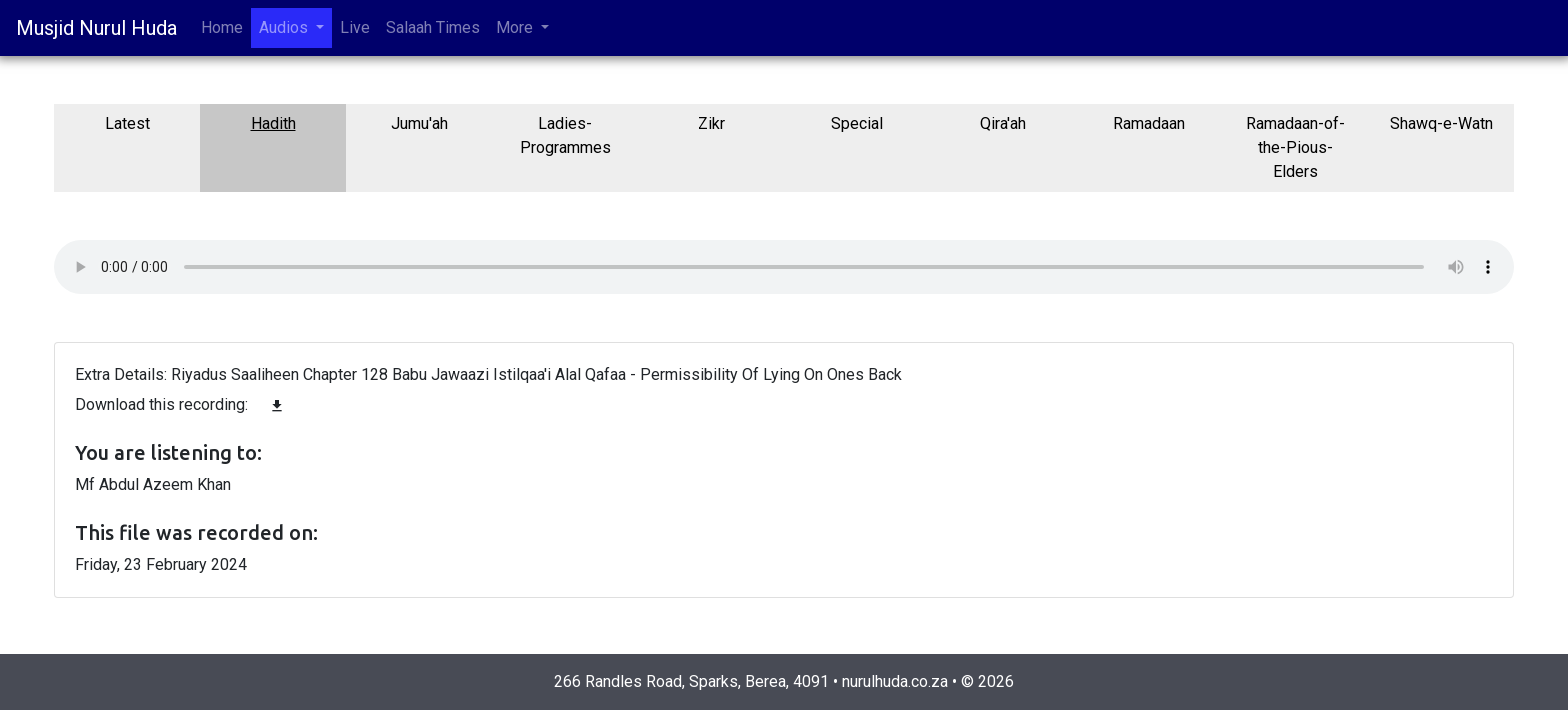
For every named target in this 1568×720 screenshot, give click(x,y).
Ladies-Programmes (565, 135)
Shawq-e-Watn (1441, 123)
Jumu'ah (419, 123)
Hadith (273, 123)
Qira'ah (1003, 123)
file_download (277, 406)
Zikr (711, 123)
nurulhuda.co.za (895, 681)
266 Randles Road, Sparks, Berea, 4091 (691, 681)
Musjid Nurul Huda (96, 28)
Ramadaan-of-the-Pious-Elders (1295, 147)
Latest (127, 123)
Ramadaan (1149, 123)
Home (222, 27)
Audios (285, 27)
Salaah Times (433, 27)
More (516, 27)
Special (857, 123)
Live (355, 27)
